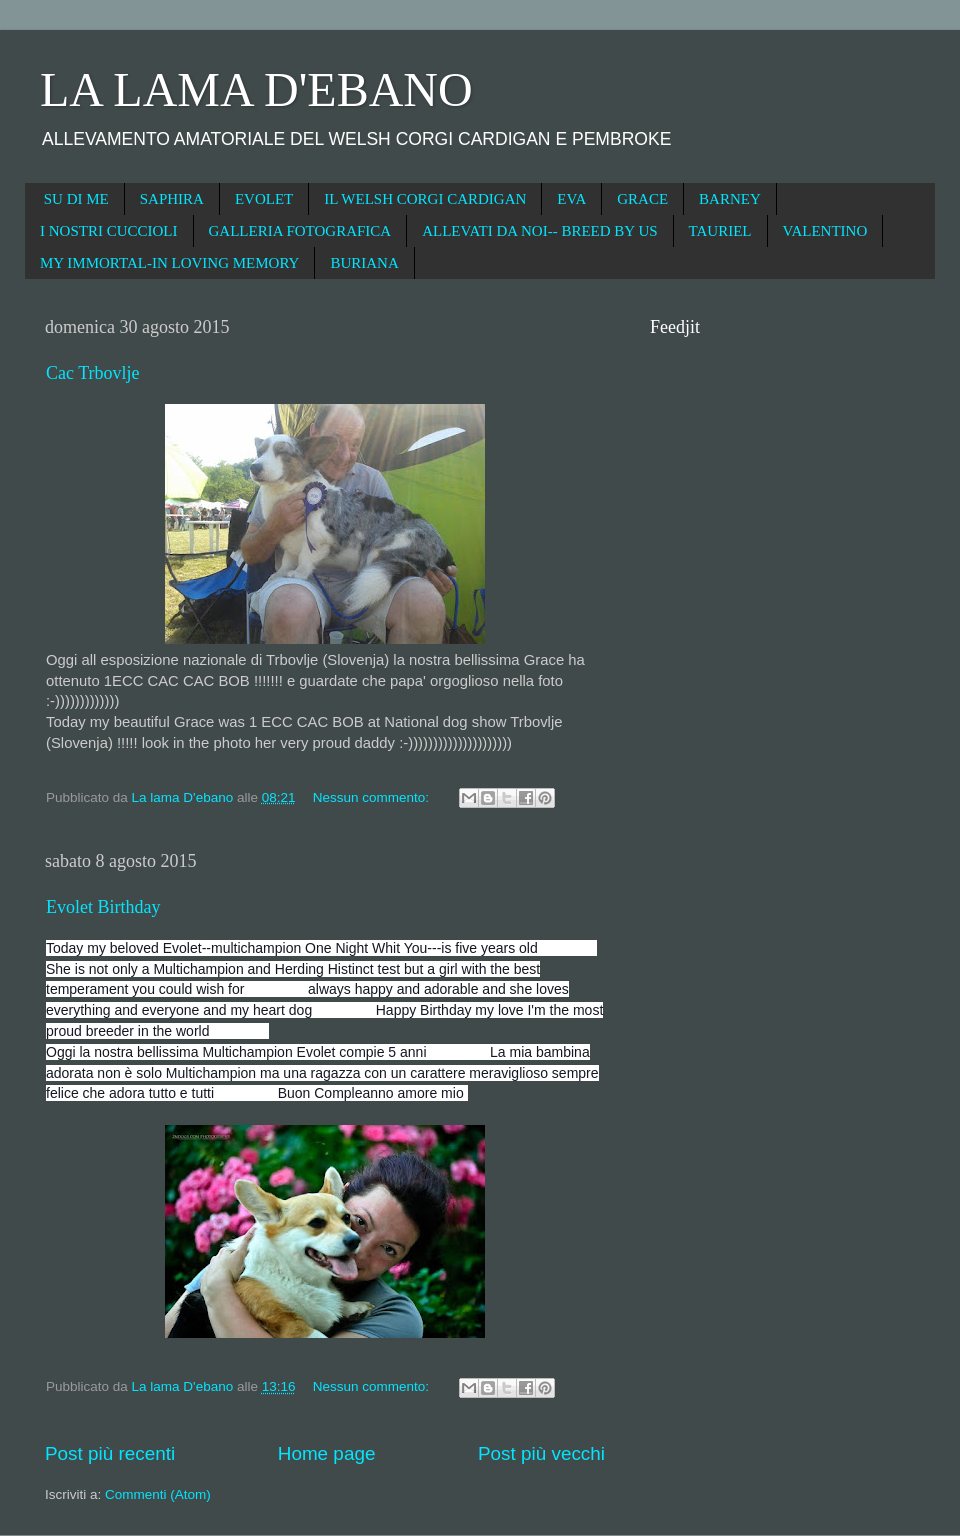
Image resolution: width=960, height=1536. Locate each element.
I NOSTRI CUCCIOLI (109, 231)
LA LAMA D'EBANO (256, 89)
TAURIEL (720, 231)
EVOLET (264, 199)
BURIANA (364, 263)
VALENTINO (825, 231)
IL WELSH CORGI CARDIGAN (425, 199)
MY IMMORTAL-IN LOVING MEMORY (169, 263)
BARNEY (730, 199)
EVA (571, 199)
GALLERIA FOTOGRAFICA (300, 231)
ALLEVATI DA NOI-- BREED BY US (539, 231)
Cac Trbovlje (93, 373)
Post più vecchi (541, 1453)
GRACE (642, 199)
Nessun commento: (373, 797)
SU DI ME (76, 199)
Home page (327, 1453)
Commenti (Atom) (158, 1494)
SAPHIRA (172, 199)
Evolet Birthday (103, 907)
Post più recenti (110, 1453)
